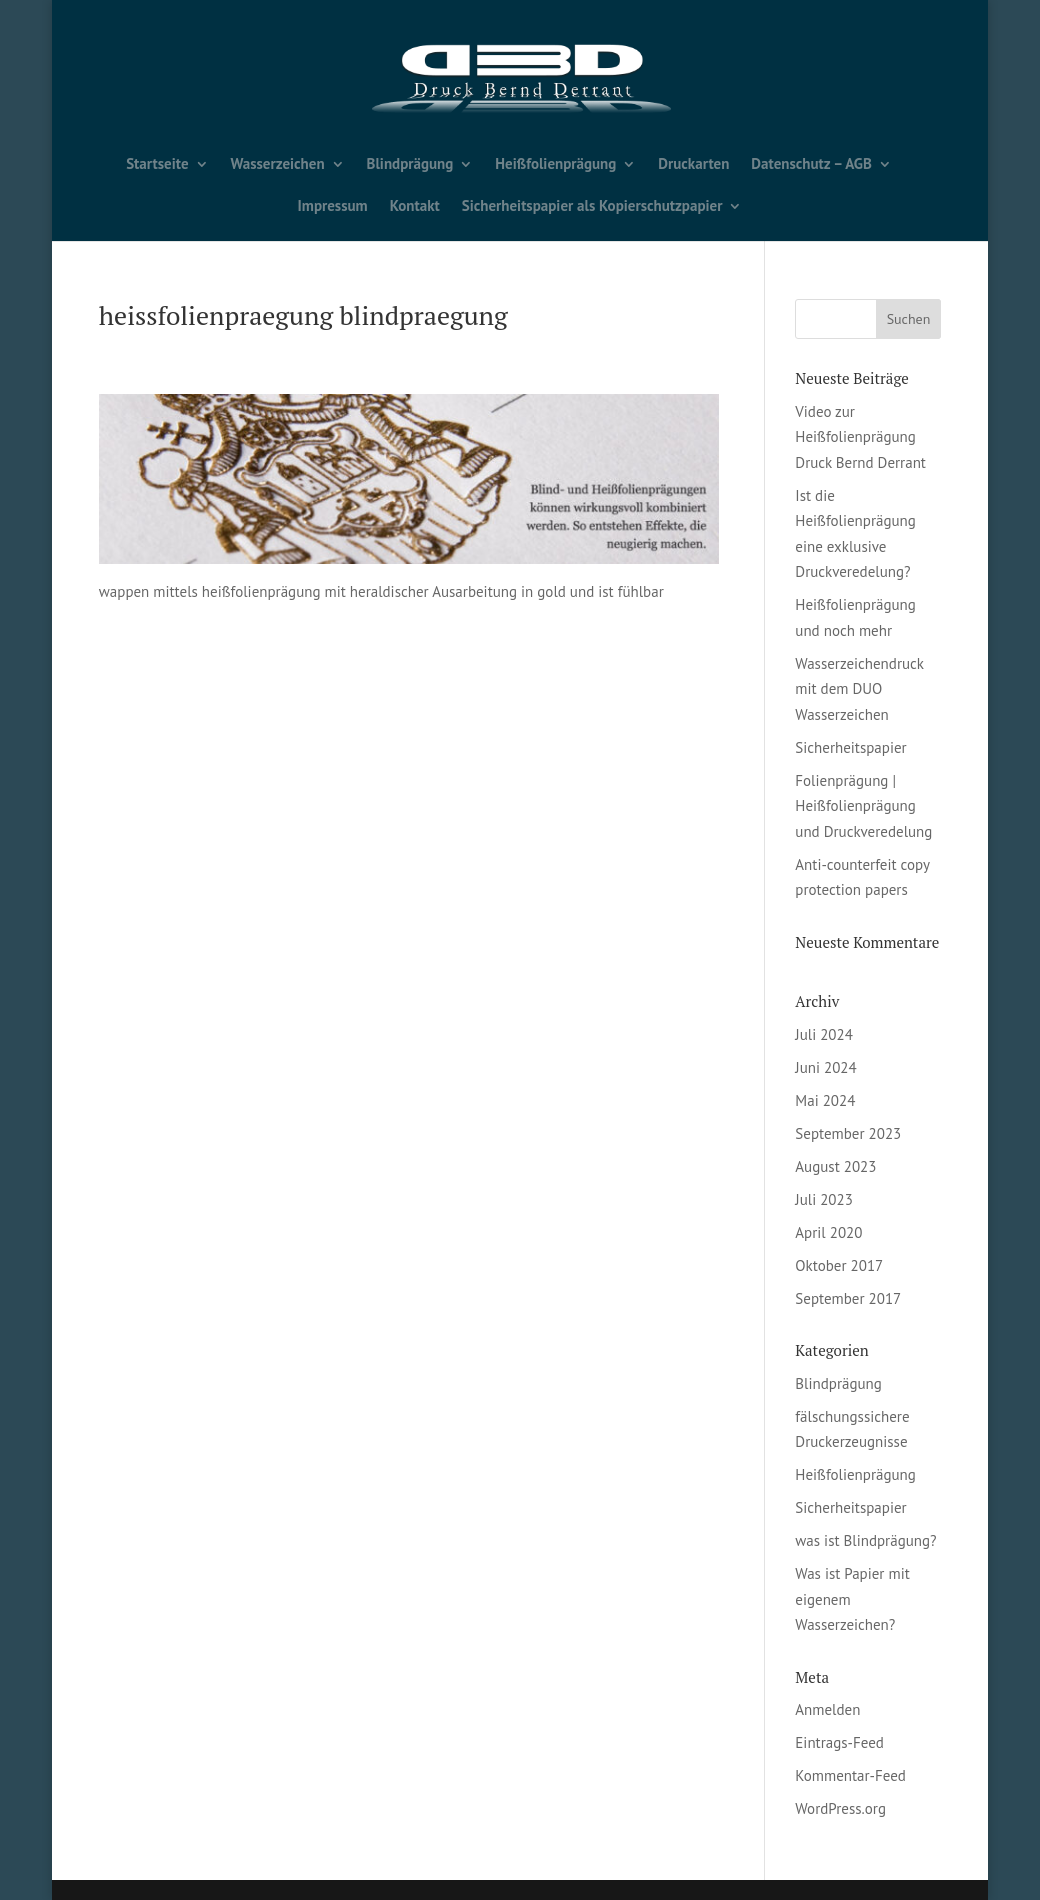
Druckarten (693, 165)
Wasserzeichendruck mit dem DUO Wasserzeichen (859, 689)
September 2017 (848, 1298)
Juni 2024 (825, 1067)
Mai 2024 (825, 1100)
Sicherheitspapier (850, 747)
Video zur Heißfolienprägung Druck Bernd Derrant (860, 437)
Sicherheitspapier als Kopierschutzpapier (592, 207)
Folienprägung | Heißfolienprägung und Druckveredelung (863, 806)
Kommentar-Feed (850, 1775)
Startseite (157, 165)
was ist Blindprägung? (865, 1540)
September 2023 (848, 1133)
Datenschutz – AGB (811, 165)
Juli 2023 (824, 1199)
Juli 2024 (824, 1034)
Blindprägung (410, 165)
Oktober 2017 (839, 1265)
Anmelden (827, 1709)
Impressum (333, 207)
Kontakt (415, 207)
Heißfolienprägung (555, 165)
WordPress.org (840, 1808)
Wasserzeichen (278, 165)
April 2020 (828, 1232)
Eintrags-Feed (839, 1742)
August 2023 (835, 1166)
